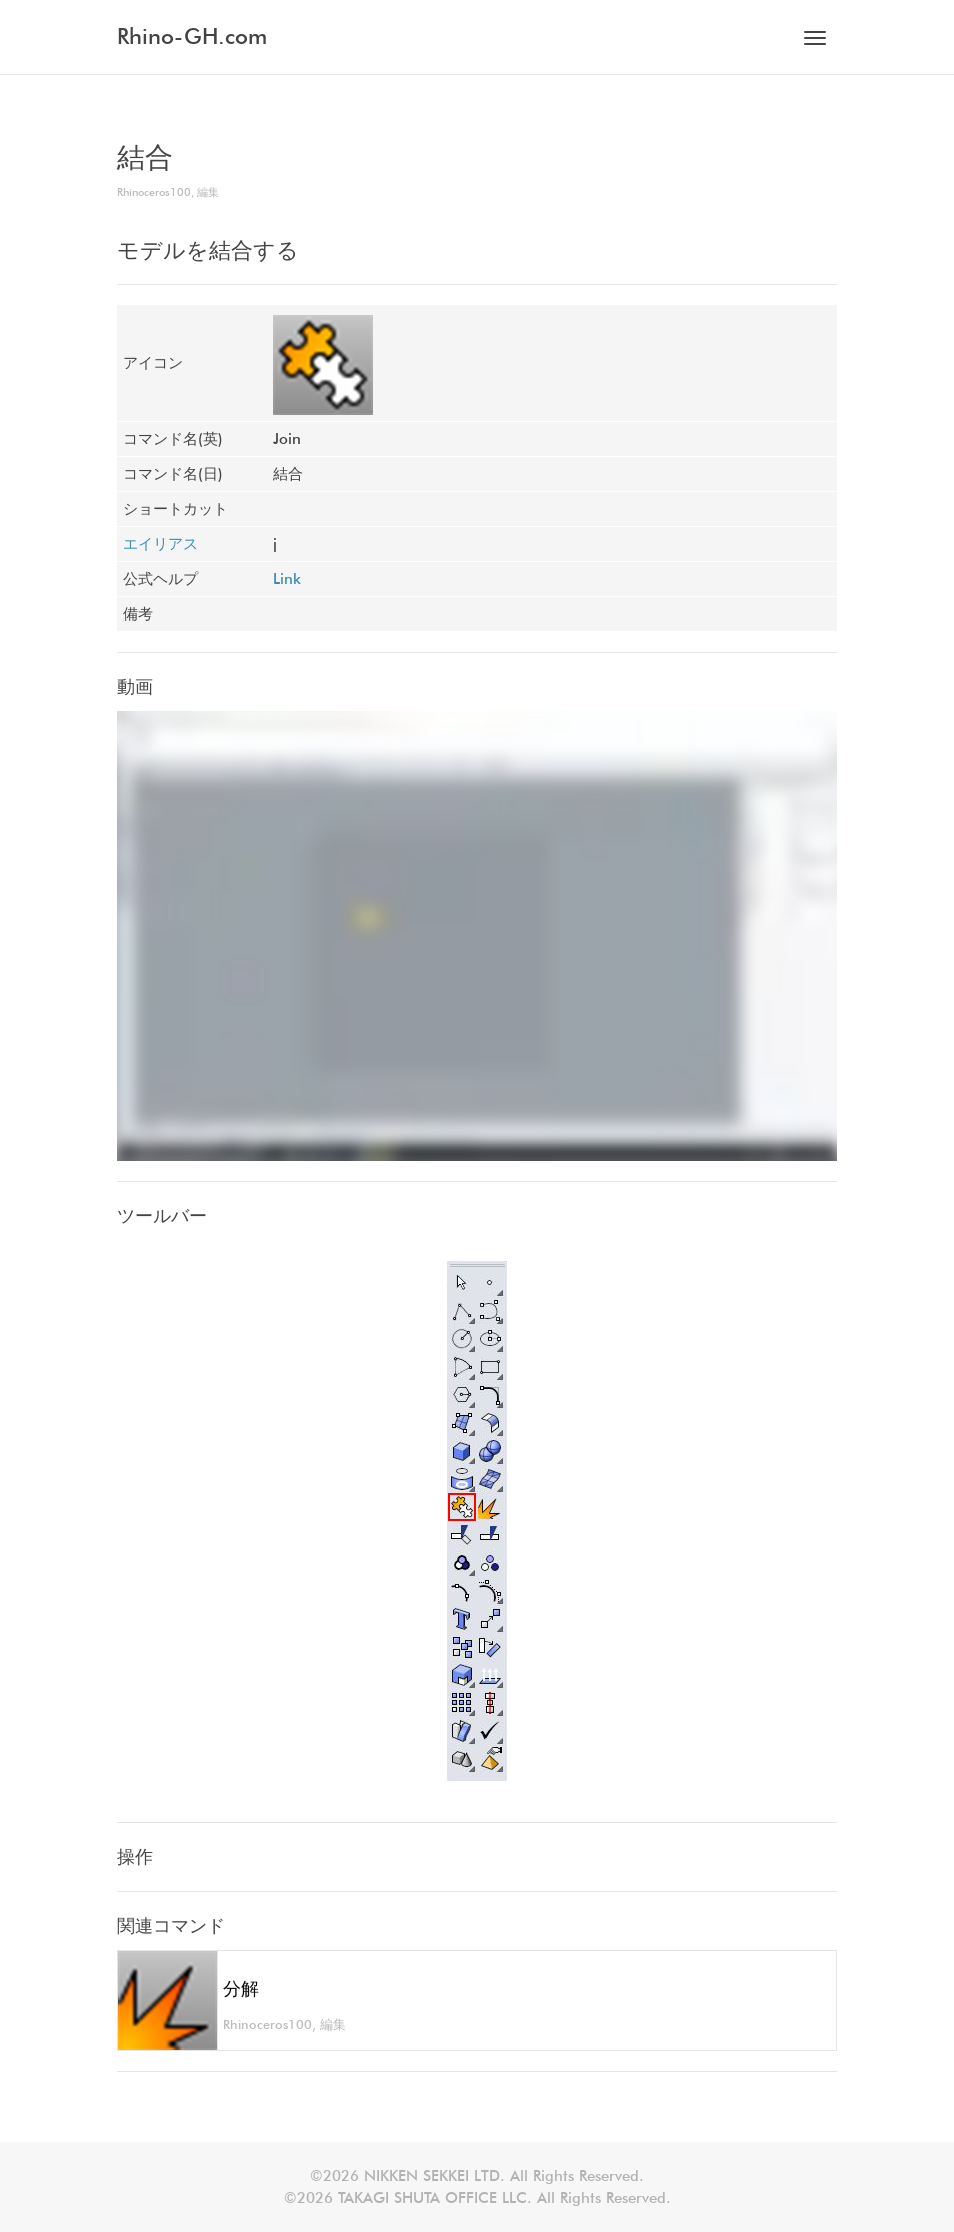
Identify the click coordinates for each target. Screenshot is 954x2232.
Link (287, 579)
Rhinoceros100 (154, 192)
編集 (208, 192)
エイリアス (160, 544)
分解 (241, 1988)
